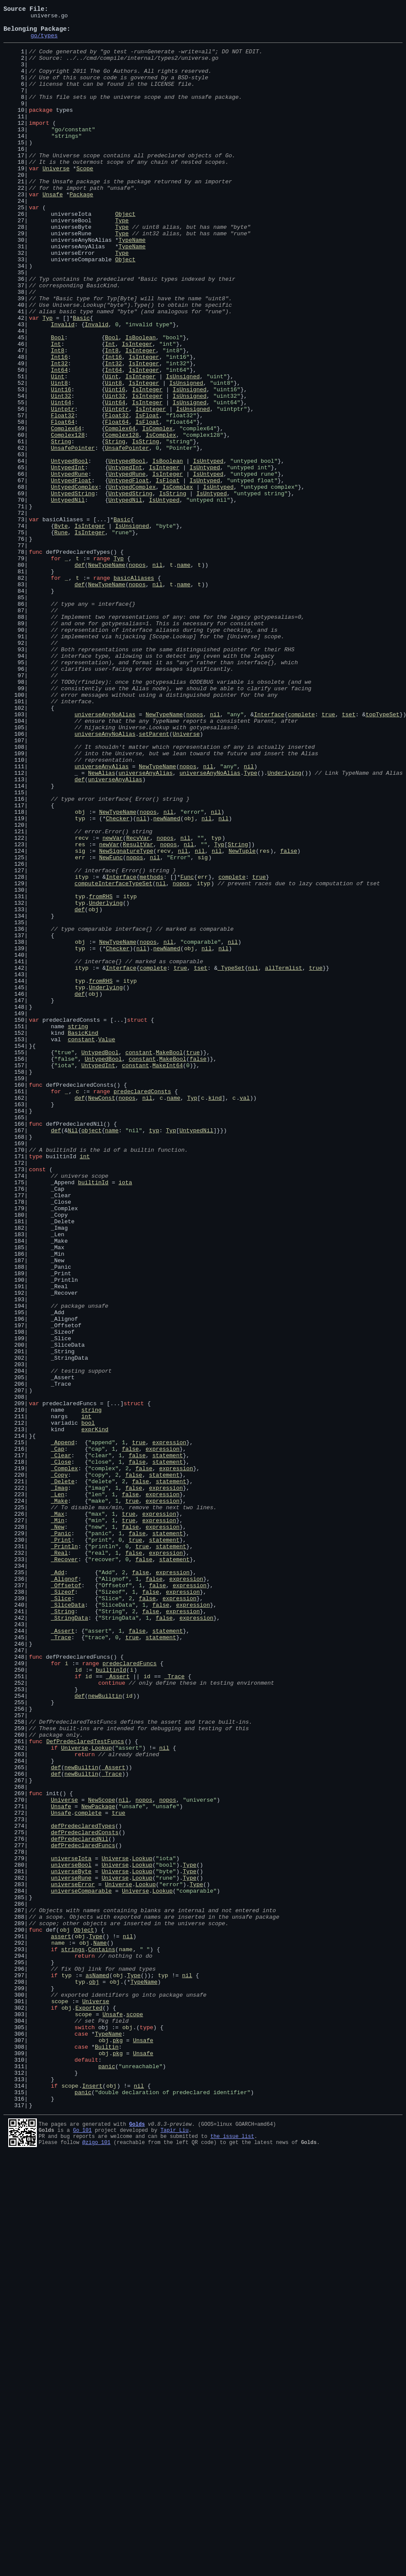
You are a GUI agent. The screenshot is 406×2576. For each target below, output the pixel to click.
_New (57, 1829)
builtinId (93, 1416)
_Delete (63, 1775)
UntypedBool (69, 550)
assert (61, 2321)
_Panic (61, 1837)
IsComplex (157, 511)
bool (88, 1705)
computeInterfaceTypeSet (113, 1057)
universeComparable (81, 2266)
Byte (61, 628)
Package (81, 230)
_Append (63, 1728)
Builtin (107, 2453)
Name (100, 2328)
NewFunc (111, 1026)
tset (348, 854)
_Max (57, 1814)
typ (80, 979)
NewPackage (98, 2165)
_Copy (59, 1767)
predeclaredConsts (142, 1307)
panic (106, 2477)
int (85, 1385)
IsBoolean (140, 402)
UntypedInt (68, 558)
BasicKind (83, 1237)
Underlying (284, 925)
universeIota (71, 2227)
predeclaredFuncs (129, 1993)
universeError (73, 2258)
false (288, 1018)
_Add (57, 1884)
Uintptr (63, 488)
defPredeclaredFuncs (83, 2211)
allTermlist (283, 1159)
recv (81, 1003)
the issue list (232, 2556)
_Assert (63, 1954)
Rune (61, 636)
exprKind (94, 1712)
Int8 (57, 418)
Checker (118, 979)
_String (63, 1931)
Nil (73, 1354)
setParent (154, 878)
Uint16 (61, 464)
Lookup (102, 2094)
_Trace (61, 1962)
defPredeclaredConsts (84, 2196)
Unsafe (53, 230)
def (80, 675)
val (244, 1315)
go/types (43, 41)
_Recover (64, 1868)
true (328, 854)
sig (80, 1018)
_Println (64, 1853)
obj (80, 971)
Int (56, 410)
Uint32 (61, 472)
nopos (137, 675)
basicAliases (134, 691)
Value (106, 1244)
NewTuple (242, 1018)
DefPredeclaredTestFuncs (85, 2087)
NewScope (101, 2157)
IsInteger (137, 410)
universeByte (71, 2243)
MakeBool (169, 1260)
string (78, 1229)
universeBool (71, 2235)
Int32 (59, 433)
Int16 (59, 425)
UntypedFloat (71, 574)
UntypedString (73, 589)
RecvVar (138, 1003)
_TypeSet (230, 1159)
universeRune (71, 2250)
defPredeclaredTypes (83, 2188)
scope (59, 2399)
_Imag (59, 1783)
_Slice (61, 1915)
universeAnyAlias (102, 917)
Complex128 (68, 519)
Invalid (63, 386)
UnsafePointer (73, 535)
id (78, 2001)
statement (167, 1744)
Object (125, 254)
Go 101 (82, 2548)
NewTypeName (106, 675)
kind (215, 1315)
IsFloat (147, 496)
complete (301, 854)
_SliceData (68, 1923)
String (61, 527)
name (183, 675)
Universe (56, 199)
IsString (145, 527)
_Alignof (64, 1892)
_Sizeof (63, 1907)
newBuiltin (105, 2032)
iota (125, 1416)
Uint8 (59, 457)
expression (169, 1728)
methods (152, 1049)
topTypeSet (382, 854)
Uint (57, 449)
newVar (112, 1003)
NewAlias (101, 925)
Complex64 (66, 511)
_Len (57, 1790)
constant (81, 1244)
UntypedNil (68, 597)
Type (121, 262)
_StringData (69, 1939)
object (91, 1354)
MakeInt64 (167, 1276)
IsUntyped (208, 550)
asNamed (97, 2367)
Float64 (63, 503)
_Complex (64, 1759)
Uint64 (61, 480)
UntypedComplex (74, 581)
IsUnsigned (183, 449)
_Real (59, 1861)
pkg (118, 2445)
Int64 (59, 441)
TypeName (131, 285)
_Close (61, 1751)
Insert (92, 2500)
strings (73, 2336)
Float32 (63, 496)
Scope (84, 199)
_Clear (61, 1744)
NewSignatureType (126, 1018)
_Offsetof (66, 1900)
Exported (88, 2406)
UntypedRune (69, 566)
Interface (269, 854)
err (80, 1026)
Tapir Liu (174, 2548)
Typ (47, 379)
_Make (59, 1798)
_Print (61, 1845)
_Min (57, 1822)
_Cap (57, 1736)
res (80, 1010)
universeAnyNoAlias (105, 854)
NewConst (101, 1315)
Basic (81, 379)
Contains (101, 2336)
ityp (81, 1049)
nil (157, 675)
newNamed (166, 979)
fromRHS (101, 1073)
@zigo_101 (96, 2563)
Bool (57, 402)
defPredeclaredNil (79, 2204)
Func (187, 1049)
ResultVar (138, 1010)
